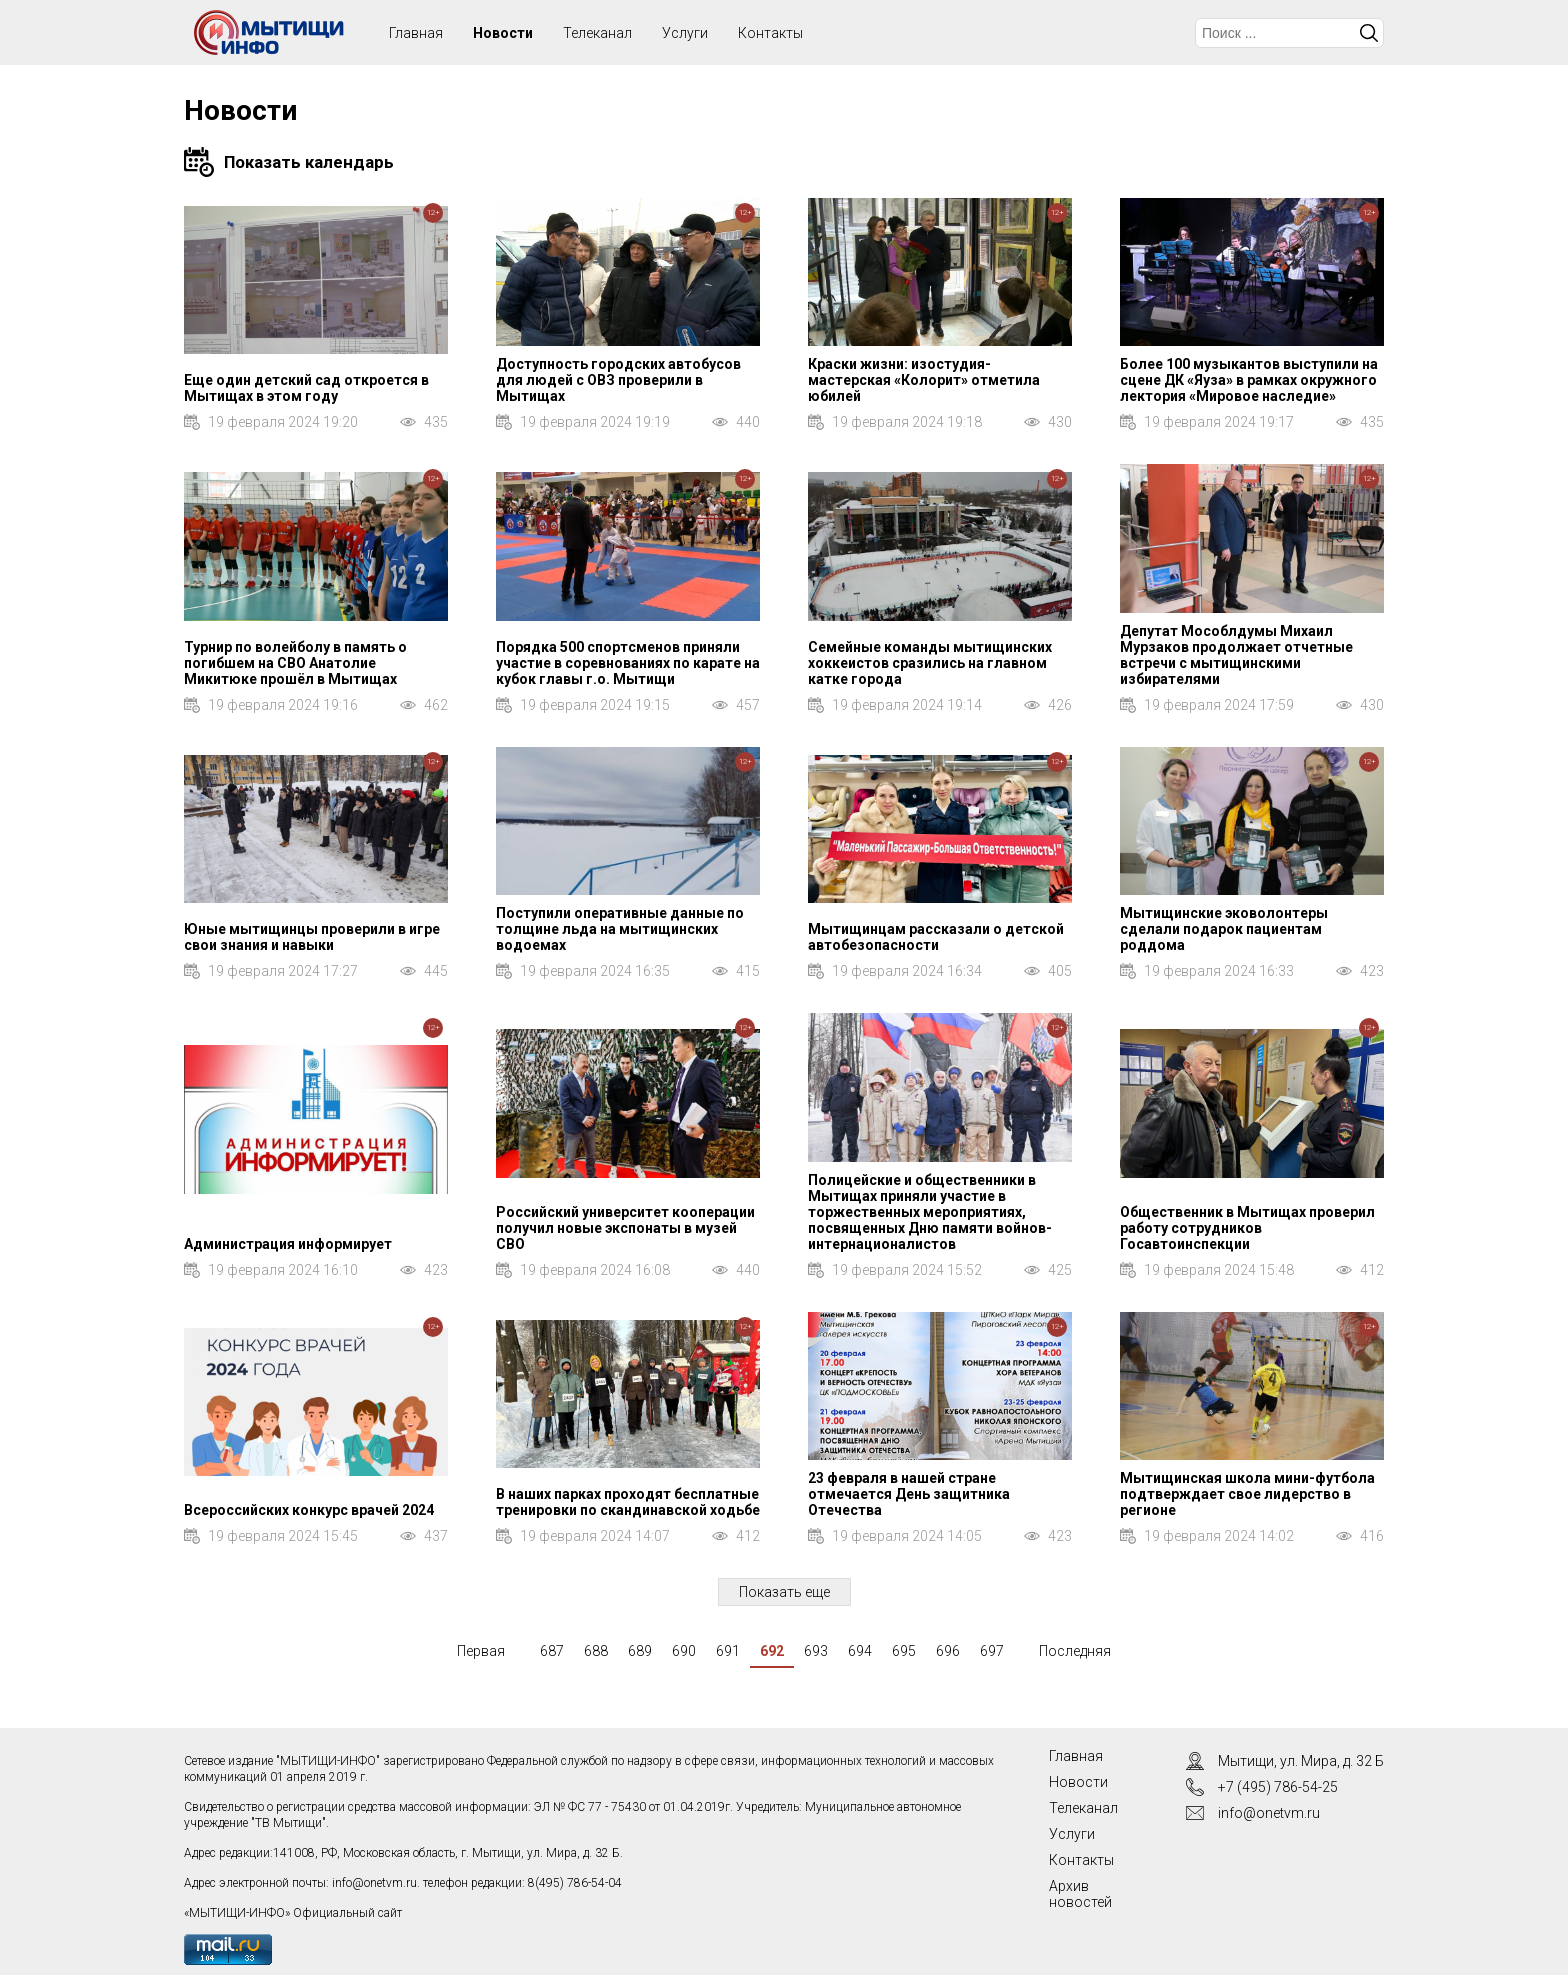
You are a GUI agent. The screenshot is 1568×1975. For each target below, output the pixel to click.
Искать (1369, 33)
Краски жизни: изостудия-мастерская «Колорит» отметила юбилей (924, 380)
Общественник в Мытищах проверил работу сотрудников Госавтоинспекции (1247, 1228)
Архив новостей (1080, 1894)
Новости (503, 33)
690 (684, 1651)
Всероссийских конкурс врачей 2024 (309, 1510)
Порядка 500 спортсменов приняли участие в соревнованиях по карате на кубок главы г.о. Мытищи (628, 663)
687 (552, 1651)
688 (596, 1651)
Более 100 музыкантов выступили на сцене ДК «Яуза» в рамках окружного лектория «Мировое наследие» (1249, 380)
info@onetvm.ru (374, 1883)
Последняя (1075, 1651)
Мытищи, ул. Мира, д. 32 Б (1301, 1761)
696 (948, 1651)
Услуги (685, 33)
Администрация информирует (288, 1244)
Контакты (770, 33)
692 (772, 1651)
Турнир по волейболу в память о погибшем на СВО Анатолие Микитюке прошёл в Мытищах (295, 663)
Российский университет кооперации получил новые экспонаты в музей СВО (625, 1228)
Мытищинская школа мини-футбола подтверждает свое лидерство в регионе (1247, 1494)
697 (992, 1651)
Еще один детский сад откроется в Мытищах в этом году (306, 388)
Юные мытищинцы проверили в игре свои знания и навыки (312, 937)
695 (904, 1651)
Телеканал (597, 33)
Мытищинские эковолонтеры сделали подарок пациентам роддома (1224, 929)
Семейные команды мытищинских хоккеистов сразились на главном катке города (930, 663)
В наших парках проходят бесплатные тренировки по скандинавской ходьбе (628, 1502)
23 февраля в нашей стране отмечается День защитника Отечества (909, 1494)
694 (860, 1651)
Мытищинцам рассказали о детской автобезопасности (936, 937)
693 (816, 1651)
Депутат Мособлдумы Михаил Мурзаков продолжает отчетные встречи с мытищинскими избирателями (1236, 655)
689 (640, 1651)
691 (728, 1651)
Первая (481, 1651)
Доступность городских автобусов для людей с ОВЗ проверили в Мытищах (618, 380)
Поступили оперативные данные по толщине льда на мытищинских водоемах (620, 929)
